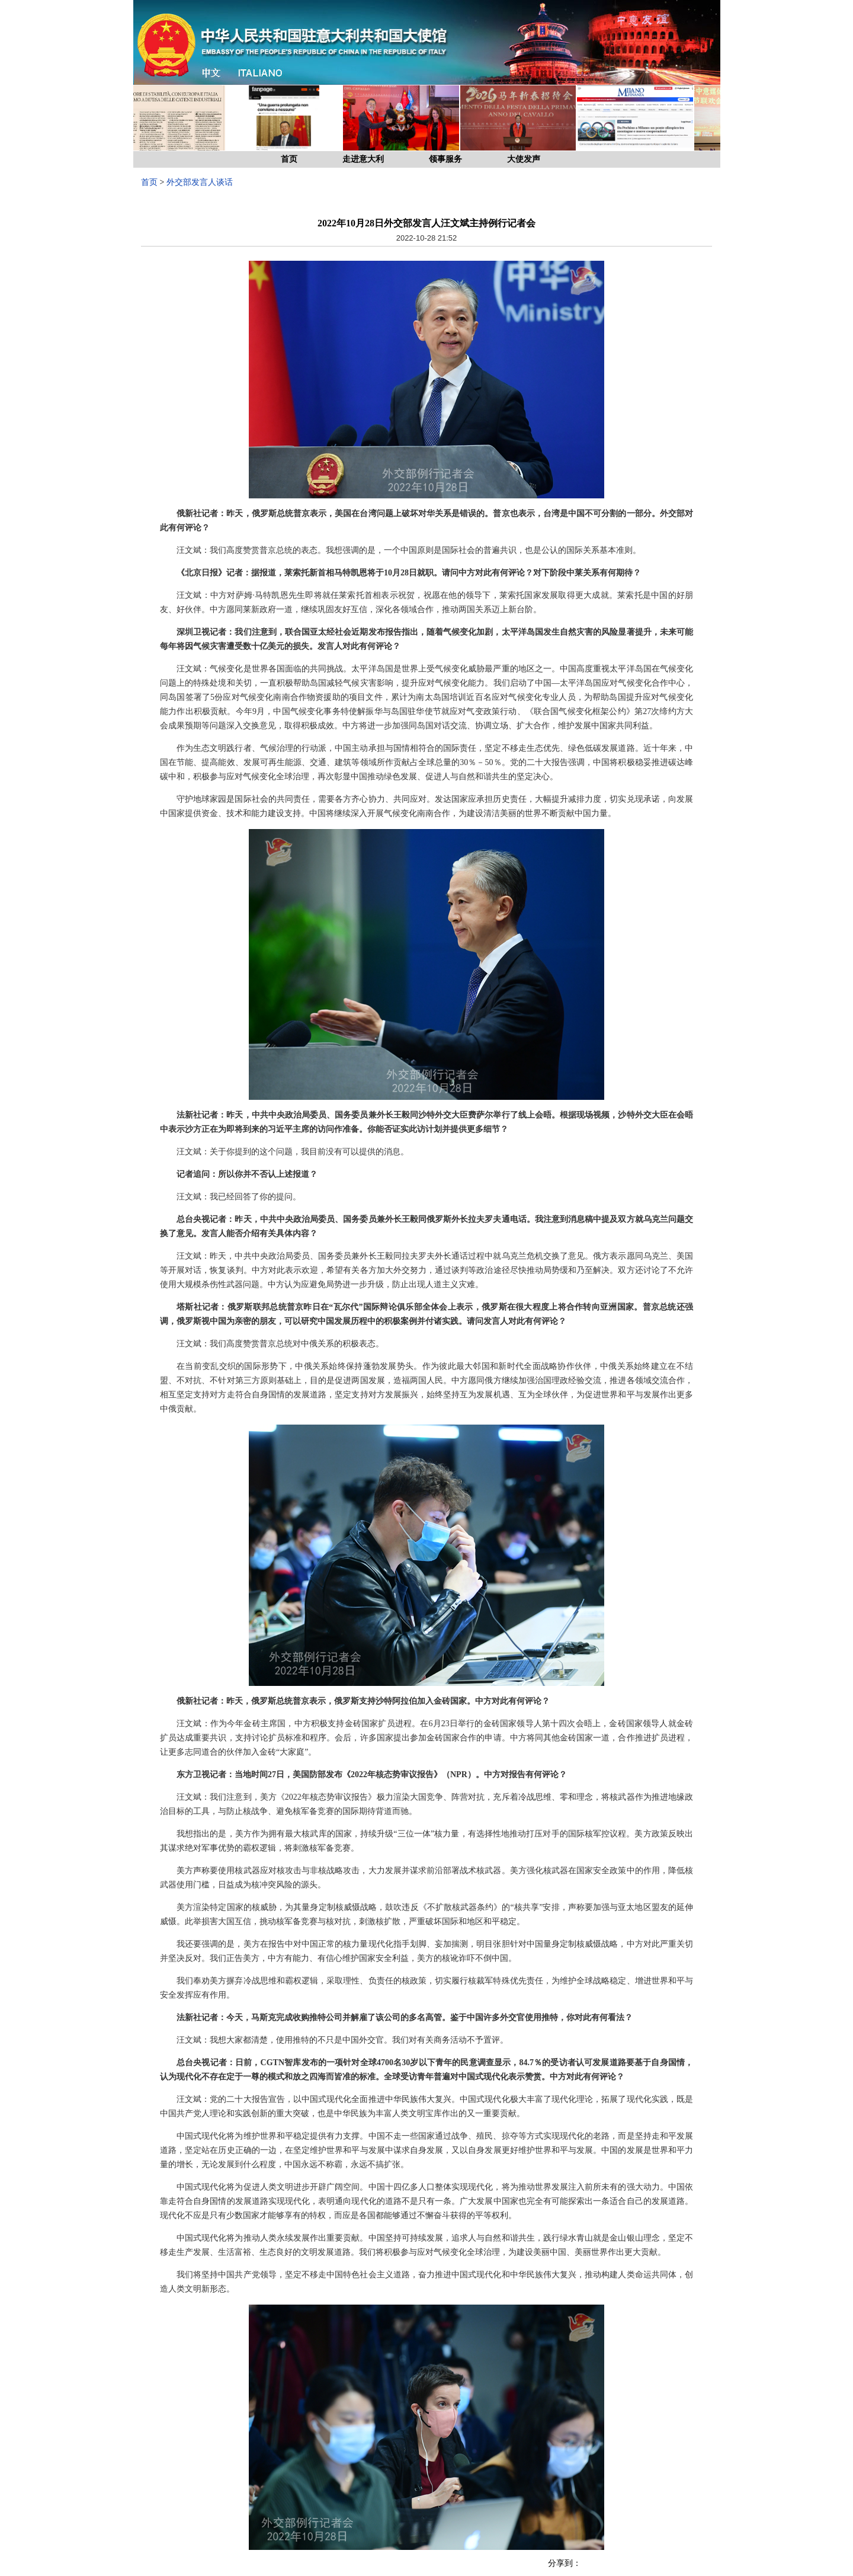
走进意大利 (363, 159)
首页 (289, 159)
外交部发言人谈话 (199, 182)
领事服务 (445, 159)
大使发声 (523, 159)
